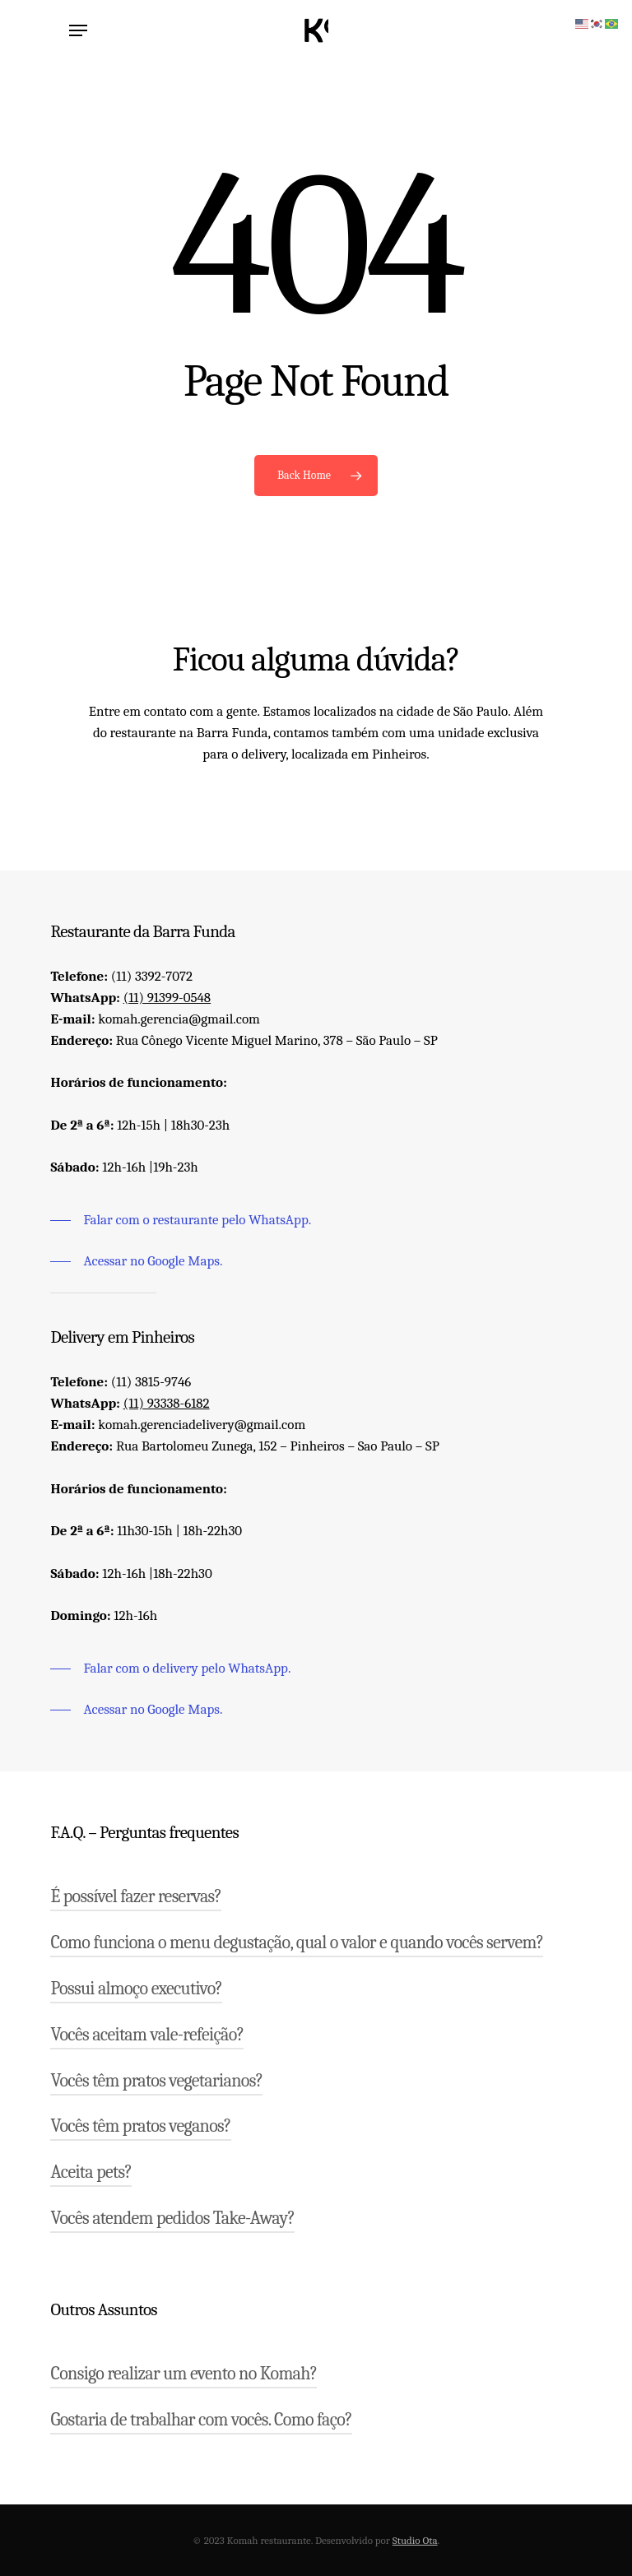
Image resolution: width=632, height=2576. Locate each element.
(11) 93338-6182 (166, 1403)
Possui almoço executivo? (136, 1988)
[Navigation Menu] (78, 30)
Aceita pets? (91, 2172)
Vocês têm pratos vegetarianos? (156, 2080)
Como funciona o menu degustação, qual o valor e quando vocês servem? (296, 1942)
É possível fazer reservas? (135, 1896)
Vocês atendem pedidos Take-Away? (172, 2218)
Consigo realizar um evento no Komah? (183, 2373)
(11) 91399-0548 (167, 997)
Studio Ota (415, 2540)
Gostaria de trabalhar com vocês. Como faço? (200, 2419)
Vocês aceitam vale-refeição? (147, 2034)
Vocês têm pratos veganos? (140, 2126)
